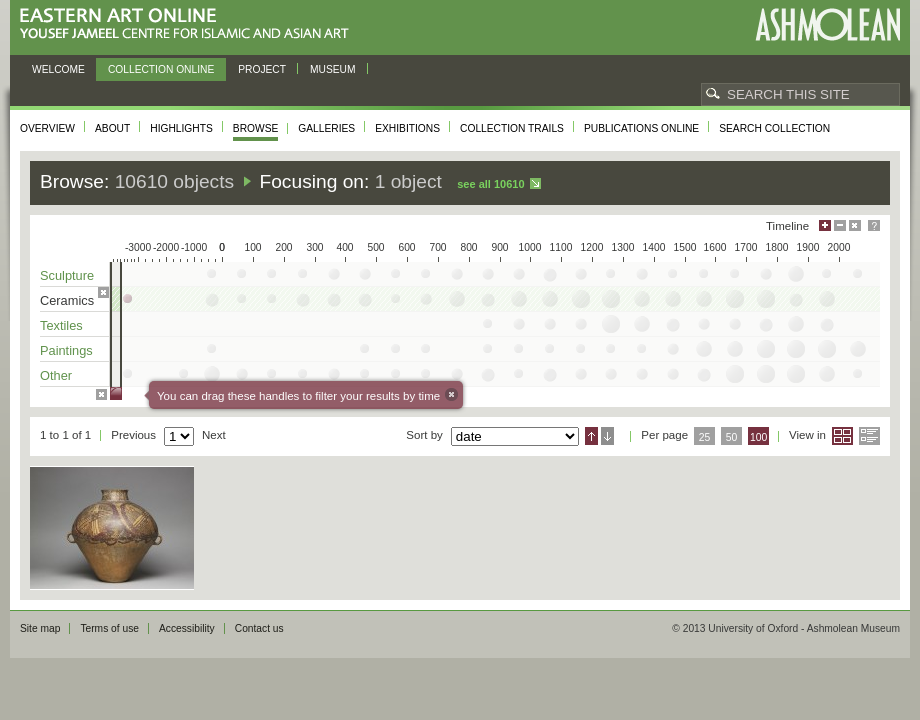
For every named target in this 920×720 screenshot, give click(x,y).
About (112, 128)
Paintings (66, 350)
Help (874, 225)
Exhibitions (407, 128)
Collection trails (512, 128)
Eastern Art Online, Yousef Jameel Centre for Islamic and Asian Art (189, 24)
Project (262, 69)
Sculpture (67, 275)
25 (705, 437)
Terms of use (109, 628)
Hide (855, 225)
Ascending (591, 436)
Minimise (840, 225)
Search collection (774, 128)
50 (732, 437)
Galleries (326, 128)
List (869, 436)
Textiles (61, 325)
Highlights (181, 128)
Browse (256, 128)
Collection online (161, 69)
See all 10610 (490, 184)
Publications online (641, 128)
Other (56, 375)
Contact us (259, 628)
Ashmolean (827, 24)
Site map (40, 628)
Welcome (58, 69)
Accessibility (187, 628)
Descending (607, 436)
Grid (842, 436)
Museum (333, 69)
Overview (47, 128)
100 (758, 437)
